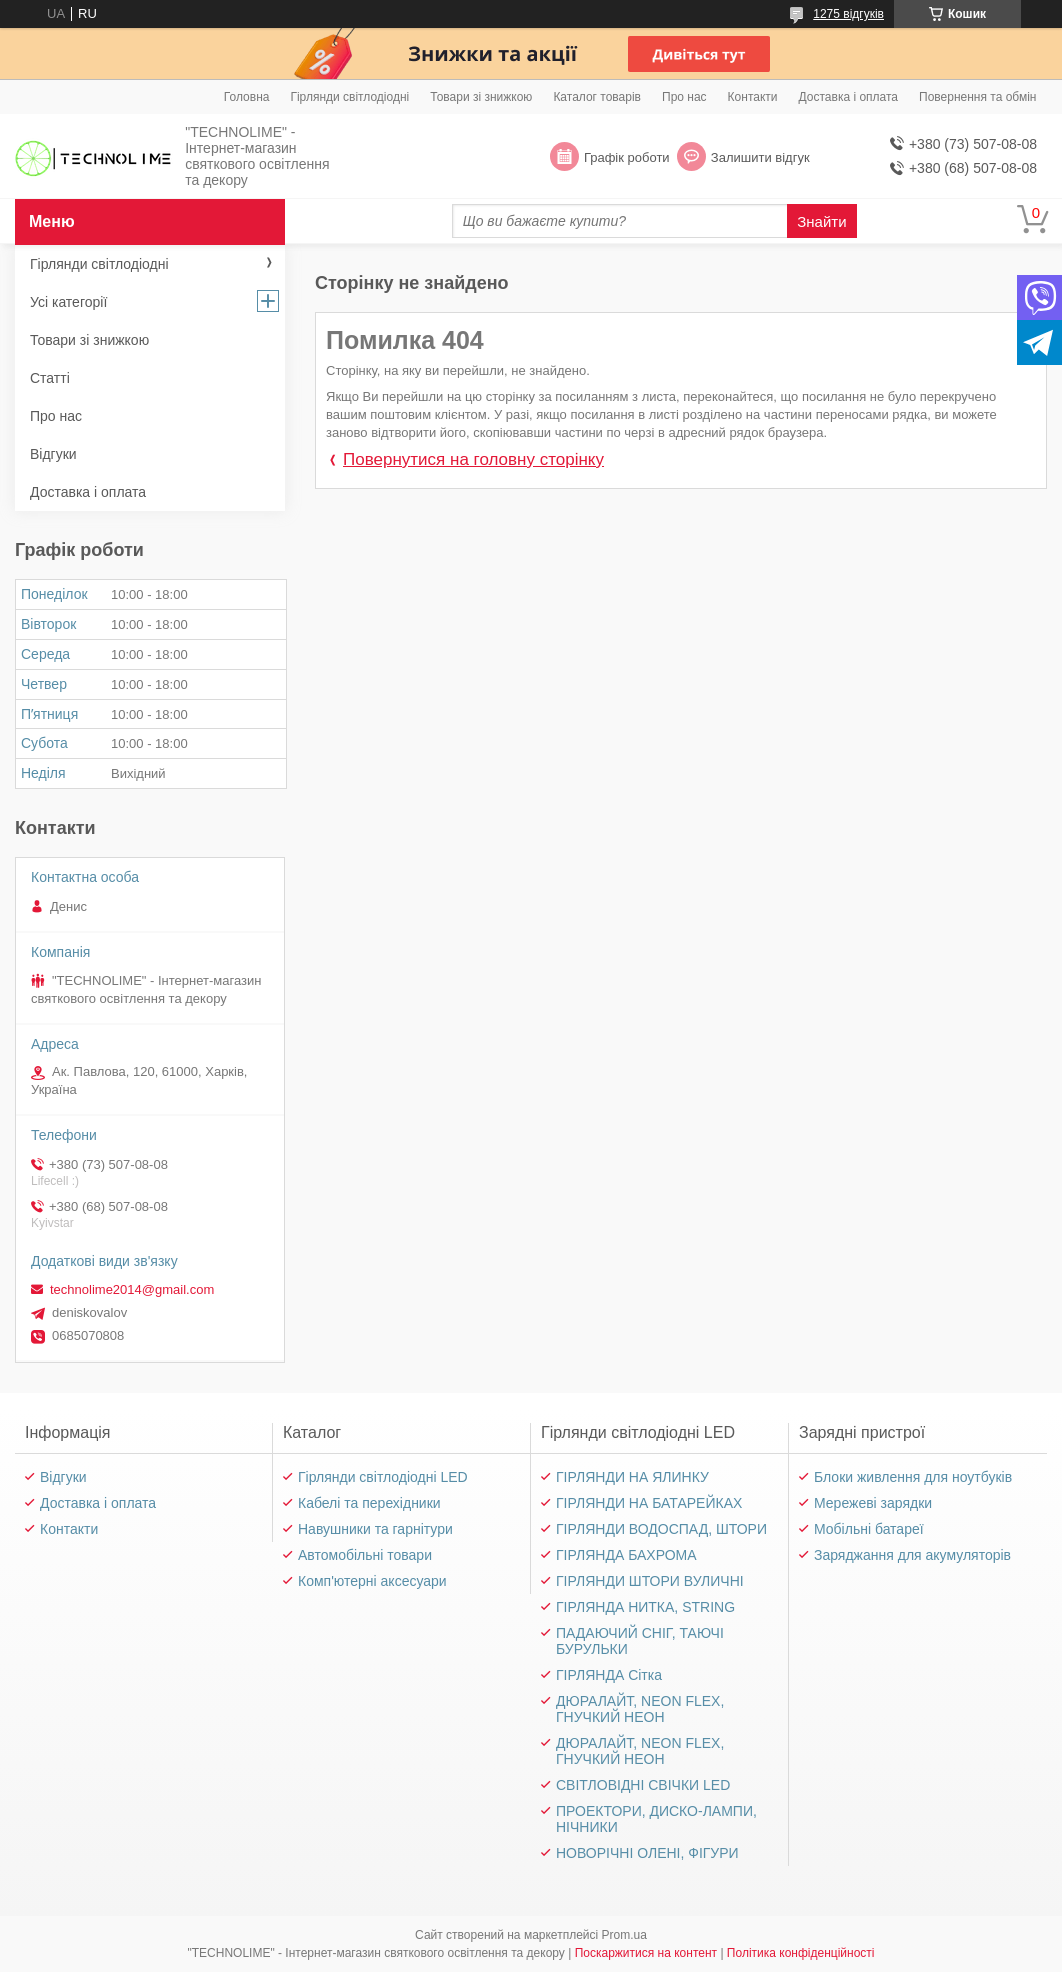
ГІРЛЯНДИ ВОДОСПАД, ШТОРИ (661, 1529)
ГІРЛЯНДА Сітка (609, 1675)
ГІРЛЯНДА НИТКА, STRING (645, 1607)
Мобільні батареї (869, 1529)
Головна (247, 97)
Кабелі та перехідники (369, 1503)
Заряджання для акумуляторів (912, 1555)
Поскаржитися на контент (646, 1953)
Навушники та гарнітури (375, 1529)
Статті (50, 378)
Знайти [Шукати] (821, 221)
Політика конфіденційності (801, 1953)
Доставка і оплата (849, 97)
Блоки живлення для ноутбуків (913, 1477)
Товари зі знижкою (481, 97)
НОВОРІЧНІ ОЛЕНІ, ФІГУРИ (647, 1853)
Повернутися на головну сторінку (473, 459)
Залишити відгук (760, 157)
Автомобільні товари (365, 1555)
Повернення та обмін (977, 97)
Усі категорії (68, 302)
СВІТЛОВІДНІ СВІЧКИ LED (643, 1785)
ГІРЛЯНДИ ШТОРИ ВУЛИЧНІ (650, 1581)
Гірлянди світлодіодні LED (383, 1477)
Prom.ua (624, 1935)
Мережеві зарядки (873, 1503)
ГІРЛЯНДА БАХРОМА (626, 1555)
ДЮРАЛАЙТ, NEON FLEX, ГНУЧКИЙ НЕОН (640, 1709)
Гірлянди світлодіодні (349, 97)
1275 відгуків (848, 14)
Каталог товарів (597, 97)
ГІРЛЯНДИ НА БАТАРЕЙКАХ (649, 1503)
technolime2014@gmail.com (132, 1289)
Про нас (684, 97)
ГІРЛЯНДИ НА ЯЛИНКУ (632, 1477)
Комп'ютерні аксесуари (372, 1581)
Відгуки (53, 454)
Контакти (753, 97)
